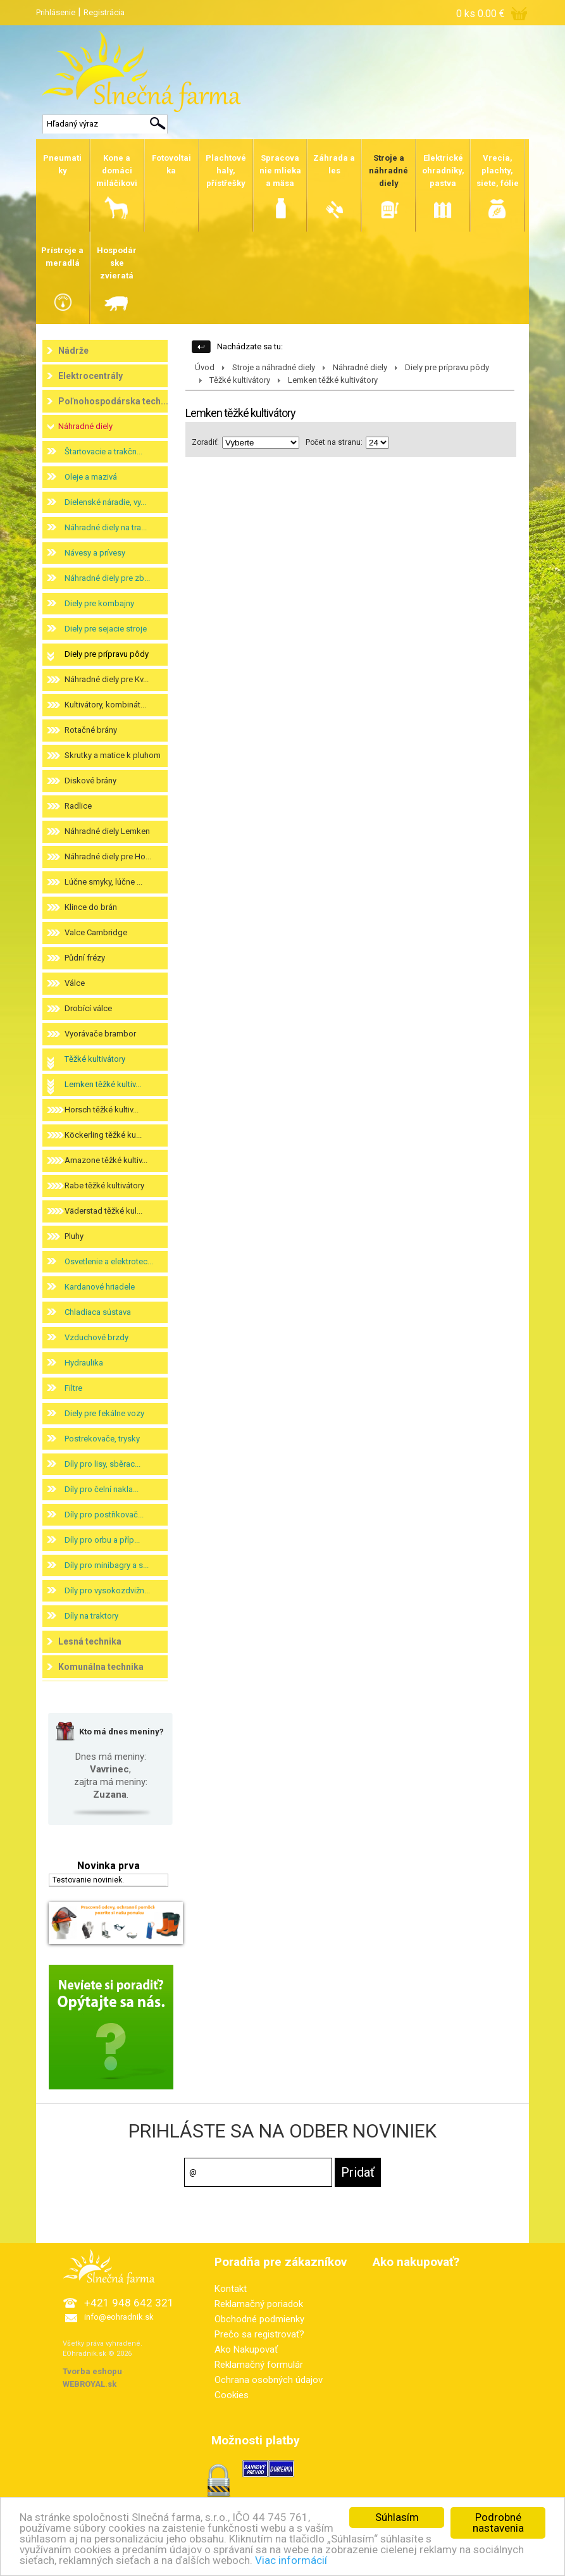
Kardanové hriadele (100, 1286)
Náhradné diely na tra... (106, 527)
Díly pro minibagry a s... (107, 1565)
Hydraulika (84, 1362)
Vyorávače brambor (100, 1033)
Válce (75, 983)
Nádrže (73, 350)
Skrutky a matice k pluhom (113, 755)
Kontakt (230, 2288)
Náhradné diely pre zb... (107, 578)
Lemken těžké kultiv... (103, 1084)
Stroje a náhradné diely (273, 367)
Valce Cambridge (96, 932)
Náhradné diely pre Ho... (108, 856)
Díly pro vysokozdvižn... (107, 1590)
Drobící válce (88, 1008)
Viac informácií (291, 2560)
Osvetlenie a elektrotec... (109, 1261)
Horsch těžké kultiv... (102, 1109)
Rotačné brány (91, 730)
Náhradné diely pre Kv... (107, 679)
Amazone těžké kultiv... (106, 1160)
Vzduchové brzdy (96, 1337)
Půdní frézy (85, 957)
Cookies (231, 2395)
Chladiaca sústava (98, 1312)
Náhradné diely (85, 426)
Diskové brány (90, 780)
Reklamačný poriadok (258, 2304)
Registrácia (104, 12)
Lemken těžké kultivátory (333, 380)
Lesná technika (89, 1641)
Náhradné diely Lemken (107, 831)
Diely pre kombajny (99, 603)
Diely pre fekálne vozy (104, 1413)
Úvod (204, 367)
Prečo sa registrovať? (259, 2334)
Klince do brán (91, 907)
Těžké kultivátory (95, 1059)
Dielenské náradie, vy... (105, 502)
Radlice (78, 806)
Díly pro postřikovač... (104, 1514)
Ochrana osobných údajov (268, 2380)
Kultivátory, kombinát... (105, 704)
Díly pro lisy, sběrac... (102, 1464)
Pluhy (74, 1236)
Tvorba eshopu (92, 2371)
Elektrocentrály (90, 376)
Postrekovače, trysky (102, 1438)
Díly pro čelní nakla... (102, 1489)
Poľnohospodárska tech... (113, 401)
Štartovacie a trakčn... (103, 451)
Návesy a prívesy (95, 552)
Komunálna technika (101, 1667)
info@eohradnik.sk (119, 2317)
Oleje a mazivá (91, 477)
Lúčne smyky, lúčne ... (103, 882)
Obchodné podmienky (259, 2319)
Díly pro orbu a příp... (102, 1540)
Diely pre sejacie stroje (106, 628)
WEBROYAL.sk (89, 2384)
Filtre (73, 1388)
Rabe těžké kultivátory (104, 1185)
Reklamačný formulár (258, 2364)
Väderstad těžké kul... (103, 1211)
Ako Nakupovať (246, 2349)
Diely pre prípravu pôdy (107, 654)
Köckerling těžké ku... (103, 1135)
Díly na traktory (91, 1616)
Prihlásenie (55, 12)
